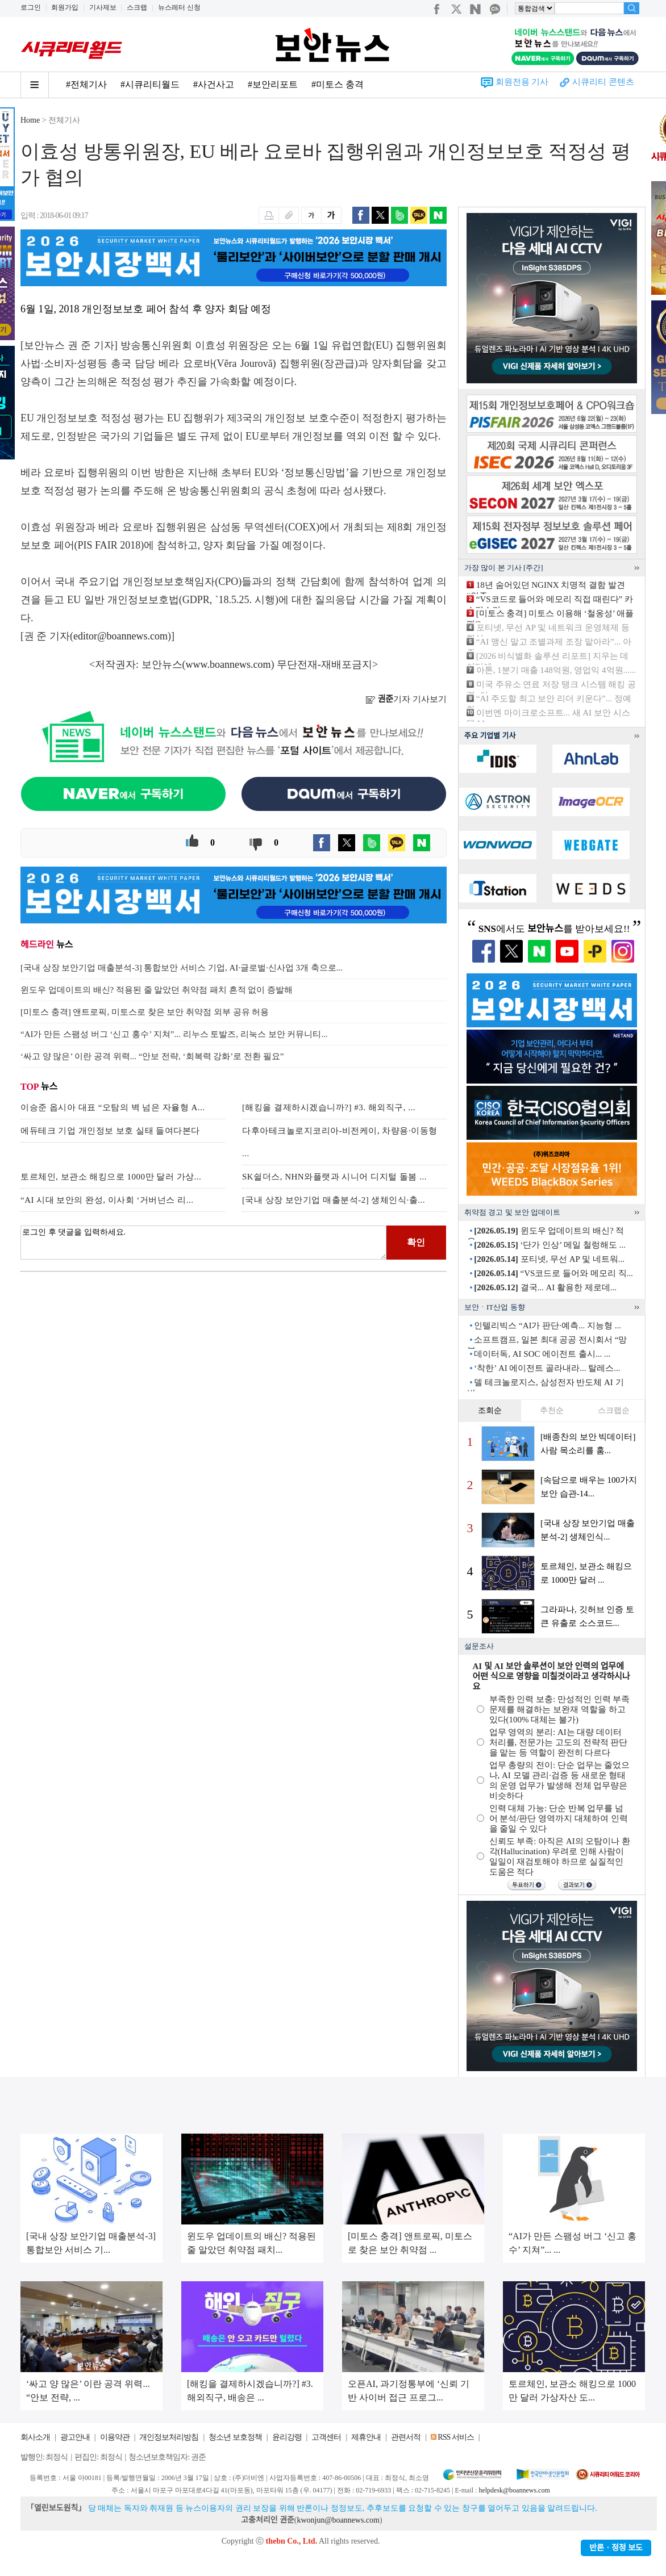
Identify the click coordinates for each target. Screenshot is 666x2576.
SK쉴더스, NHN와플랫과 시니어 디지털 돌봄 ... (334, 1176)
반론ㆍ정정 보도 (616, 2548)
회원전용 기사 (522, 81)
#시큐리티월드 (150, 84)
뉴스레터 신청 (179, 7)
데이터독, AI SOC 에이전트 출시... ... (542, 1353)
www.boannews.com (228, 664)
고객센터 (326, 2437)
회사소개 (35, 2437)
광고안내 (75, 2437)
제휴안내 (366, 2437)
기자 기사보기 (406, 699)
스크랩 (137, 7)
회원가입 (64, 7)
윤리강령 (287, 2437)
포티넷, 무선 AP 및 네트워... (549, 1259)
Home (30, 120)
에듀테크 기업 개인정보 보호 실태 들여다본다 (110, 1130)
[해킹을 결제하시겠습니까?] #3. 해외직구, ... (328, 1107)
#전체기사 (86, 84)
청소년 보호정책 (235, 2437)
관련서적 (406, 2437)
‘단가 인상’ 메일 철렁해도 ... (549, 1244)
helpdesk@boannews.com (514, 2490)
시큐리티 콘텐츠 (603, 81)
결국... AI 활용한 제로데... (545, 1287)
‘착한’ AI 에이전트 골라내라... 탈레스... (547, 1368)
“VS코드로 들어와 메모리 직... (553, 1273)
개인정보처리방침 (168, 2437)
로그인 (30, 7)
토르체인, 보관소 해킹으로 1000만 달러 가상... (110, 1176)
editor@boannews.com (120, 636)
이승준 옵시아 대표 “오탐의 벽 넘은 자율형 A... (112, 1107)
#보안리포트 (273, 84)
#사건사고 (213, 84)
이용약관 (115, 2437)
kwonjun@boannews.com (338, 2520)
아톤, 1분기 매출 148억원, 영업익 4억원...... (556, 670)
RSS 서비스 (455, 2437)
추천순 (552, 1410)
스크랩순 (614, 1410)
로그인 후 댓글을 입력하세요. (203, 1243)
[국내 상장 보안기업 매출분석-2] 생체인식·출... (333, 1200)
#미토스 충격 (337, 84)
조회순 (490, 1410)
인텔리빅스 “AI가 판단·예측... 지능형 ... (547, 1325)
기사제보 (102, 7)
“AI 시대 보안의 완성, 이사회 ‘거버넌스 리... (106, 1200)
